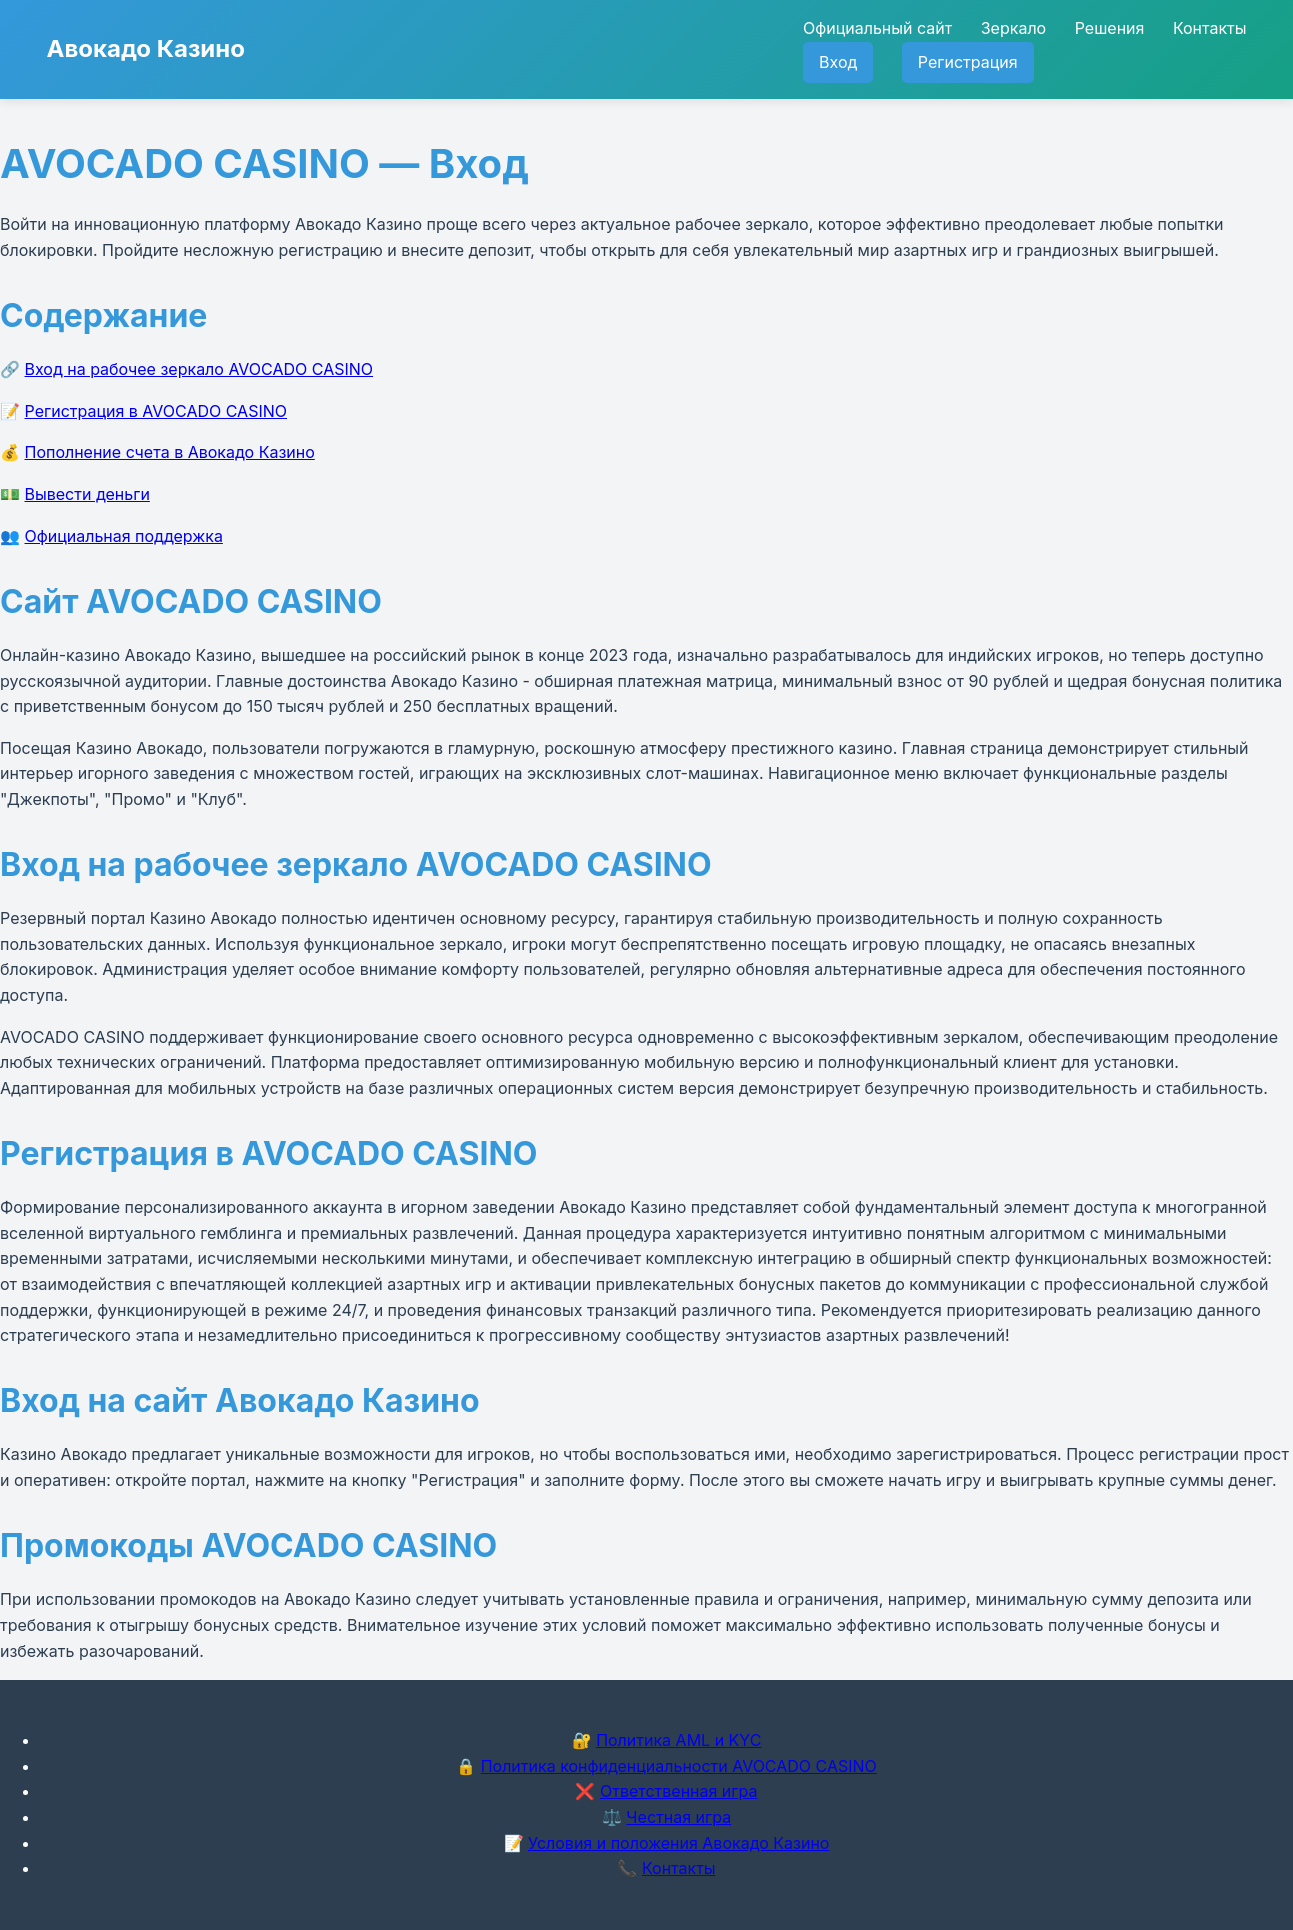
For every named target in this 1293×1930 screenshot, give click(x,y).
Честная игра (678, 1817)
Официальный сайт (877, 28)
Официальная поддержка (124, 536)
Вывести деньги (87, 494)
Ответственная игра (679, 1791)
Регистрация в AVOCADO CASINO (156, 411)
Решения (1110, 28)
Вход (838, 62)
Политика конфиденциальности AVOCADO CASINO (679, 1766)
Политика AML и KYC (678, 1740)
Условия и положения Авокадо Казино (678, 1843)
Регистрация (968, 62)
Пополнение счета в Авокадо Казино (170, 452)
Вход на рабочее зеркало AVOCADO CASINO (199, 369)
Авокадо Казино (146, 48)
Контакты (1210, 28)
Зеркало (1013, 28)
